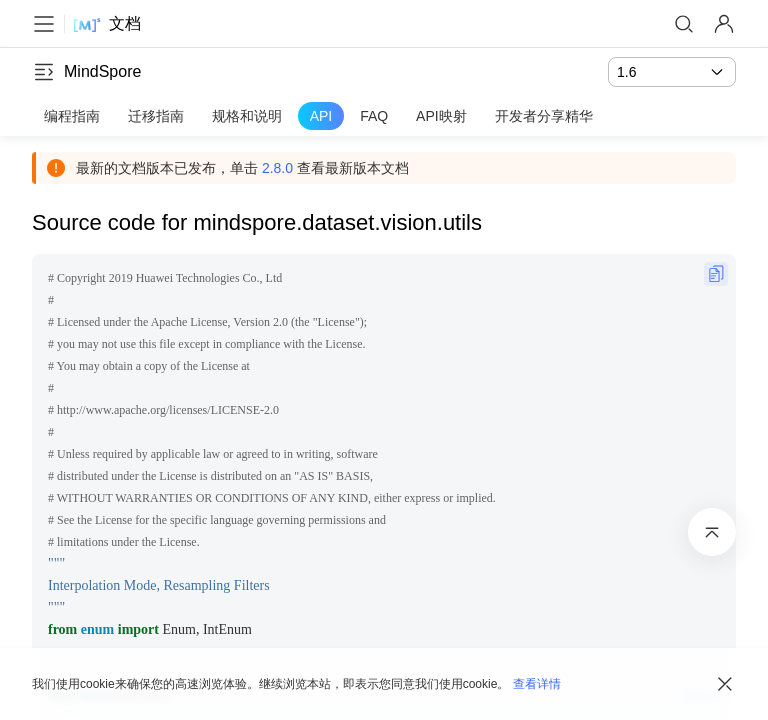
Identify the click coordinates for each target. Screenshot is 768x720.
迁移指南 (156, 116)
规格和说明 (247, 116)
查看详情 (537, 684)
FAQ (374, 116)
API (321, 116)
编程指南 (72, 116)
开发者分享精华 (544, 116)
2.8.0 (277, 168)
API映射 (441, 116)
